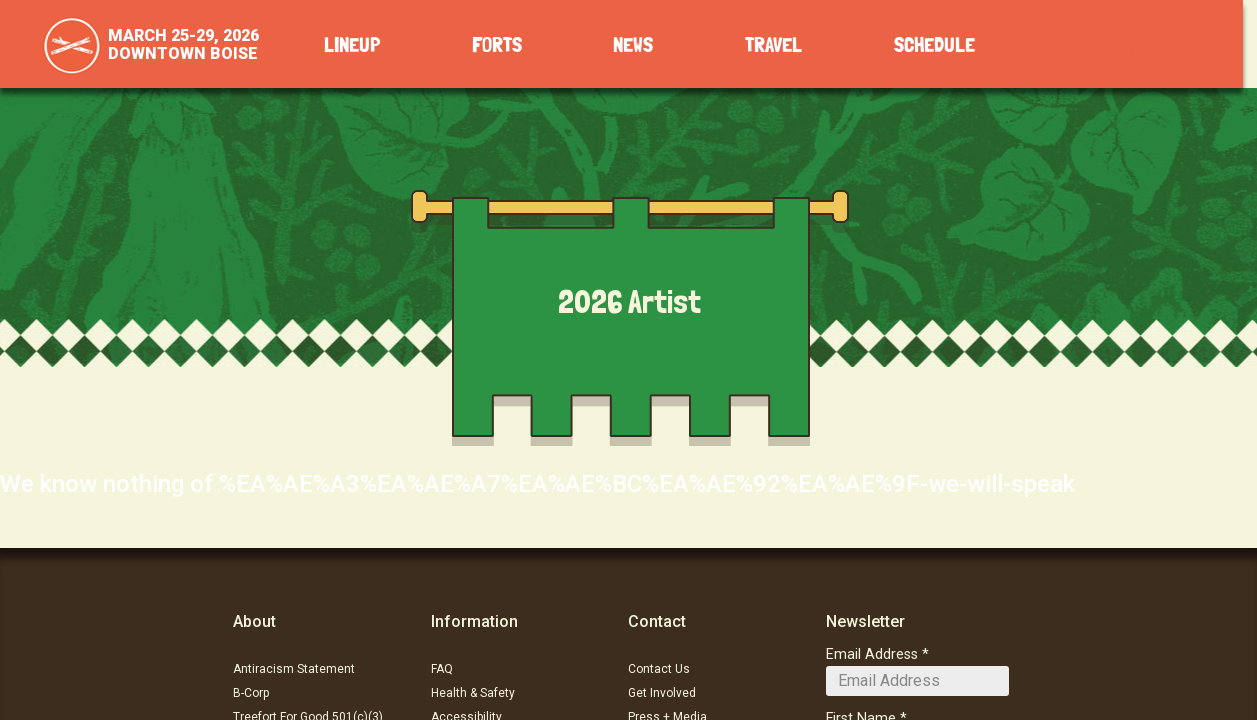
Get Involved (662, 693)
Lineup (352, 45)
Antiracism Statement (294, 669)
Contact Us (659, 669)
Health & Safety (473, 693)
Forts (497, 45)
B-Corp (251, 693)
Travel (773, 45)
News (633, 45)
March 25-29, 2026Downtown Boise (183, 44)
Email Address (872, 654)
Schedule (934, 45)
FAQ (442, 669)
